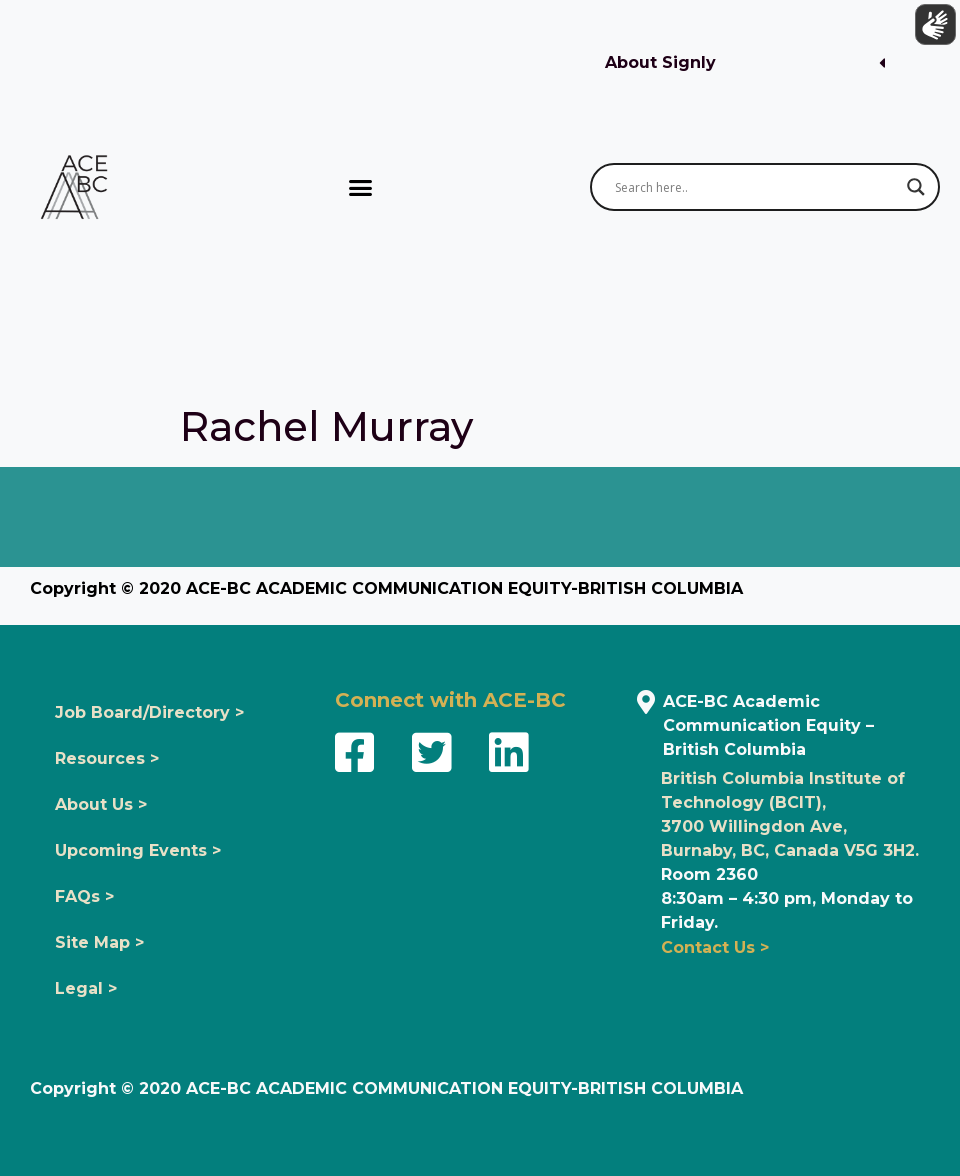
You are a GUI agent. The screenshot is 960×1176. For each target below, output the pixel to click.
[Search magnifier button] (916, 187)
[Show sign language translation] (931, 29)
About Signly (660, 62)
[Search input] (756, 187)
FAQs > (84, 896)
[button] (745, 63)
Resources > (107, 758)
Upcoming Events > (138, 850)
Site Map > (99, 942)
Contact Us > (715, 947)
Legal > (86, 988)
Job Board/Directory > (149, 712)
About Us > (101, 804)
